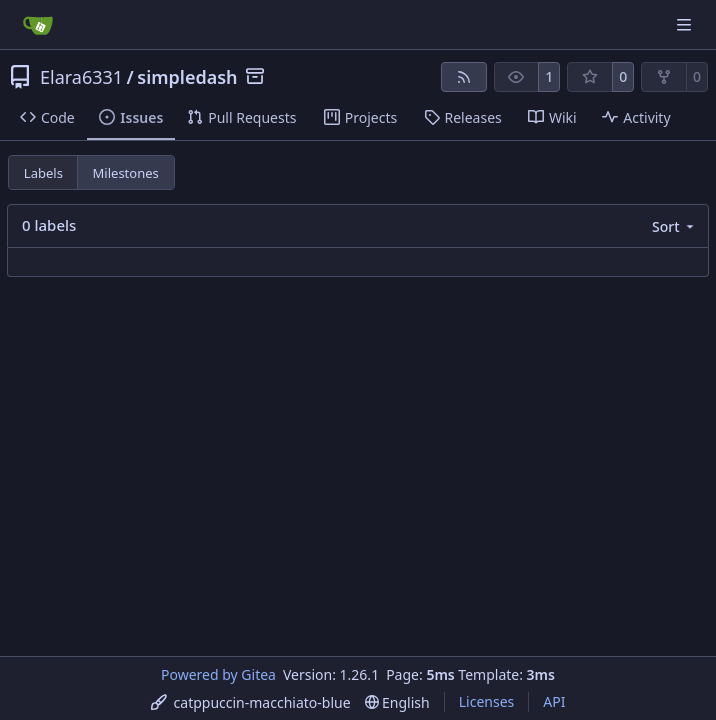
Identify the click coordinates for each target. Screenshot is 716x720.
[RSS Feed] (464, 77)
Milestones (126, 173)
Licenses (487, 701)
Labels (43, 173)
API (554, 701)
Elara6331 (81, 77)
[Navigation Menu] (686, 24)
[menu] (674, 226)
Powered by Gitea (218, 674)
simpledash (187, 77)
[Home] (38, 25)
